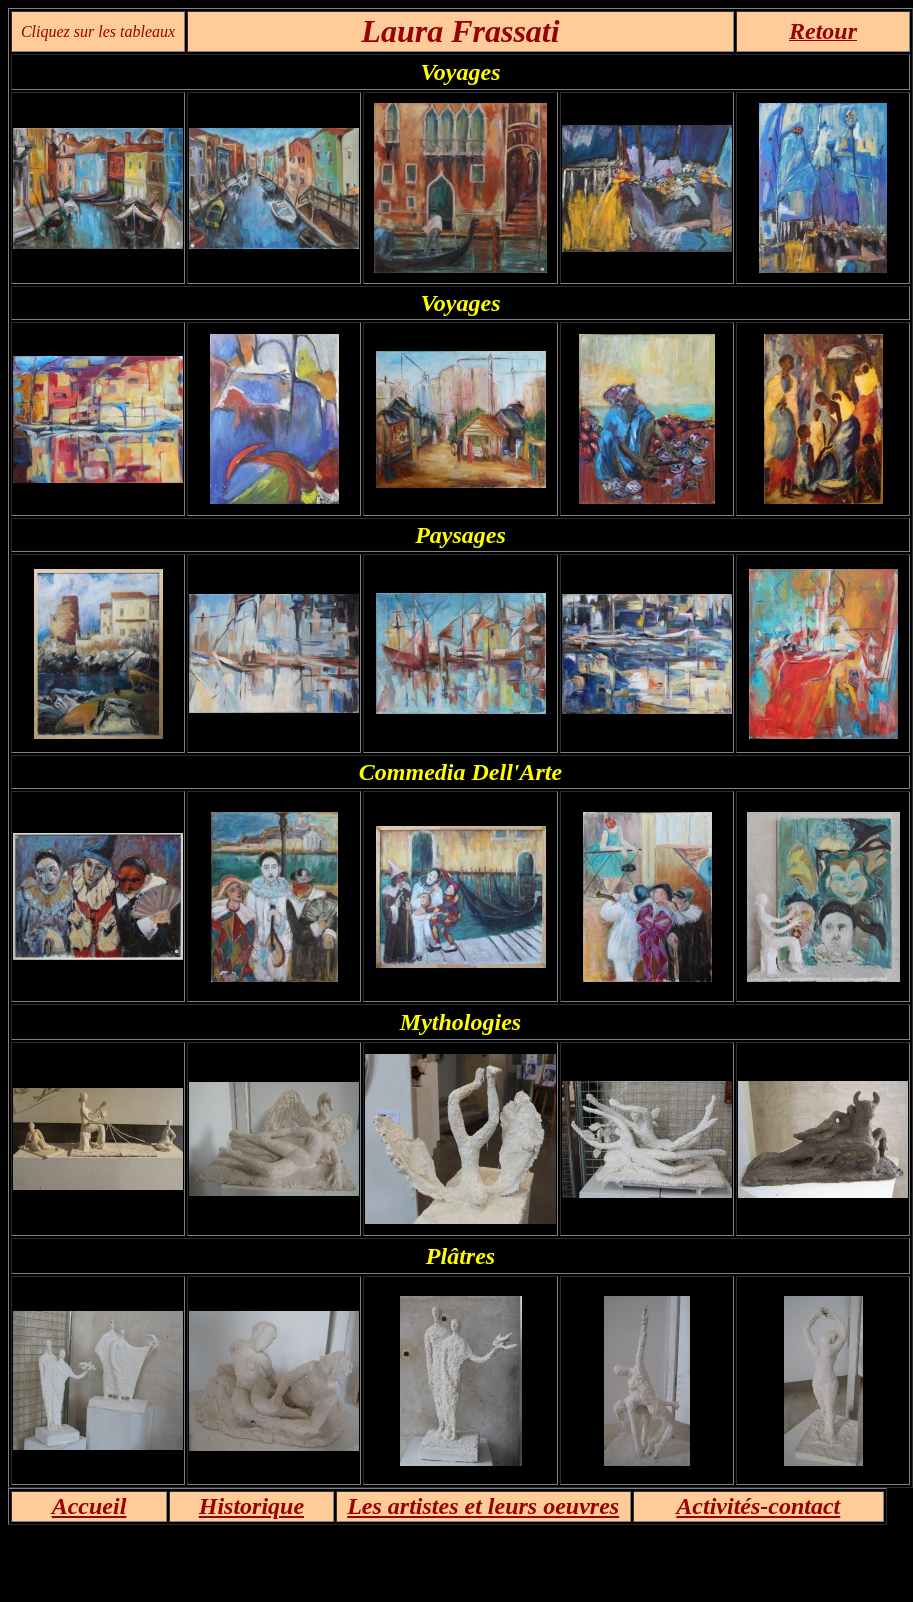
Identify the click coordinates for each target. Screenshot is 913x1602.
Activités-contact (758, 1506)
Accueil (89, 1506)
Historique (251, 1506)
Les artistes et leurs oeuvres (483, 1506)
